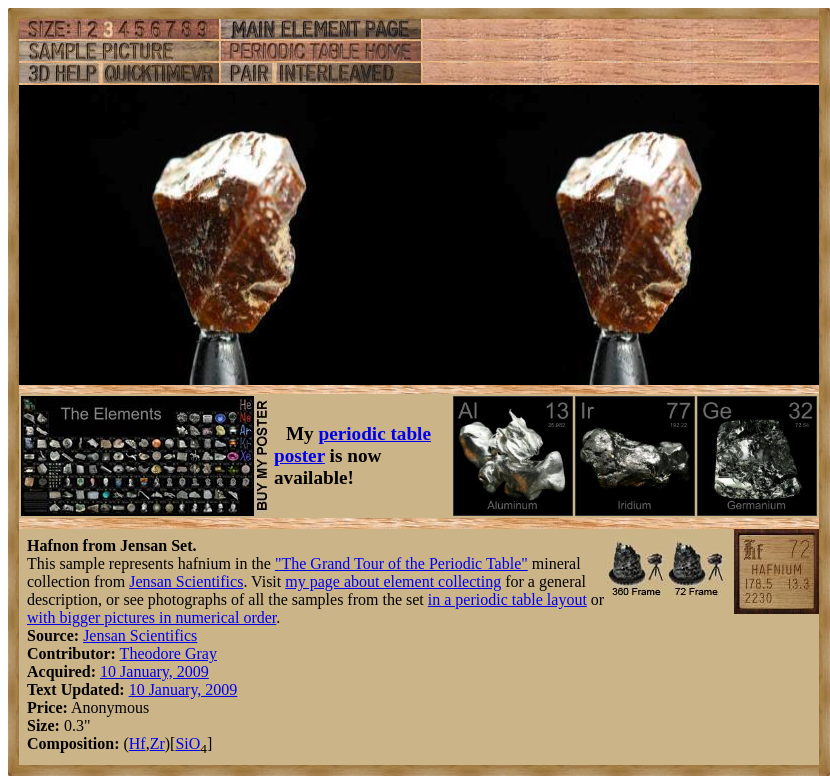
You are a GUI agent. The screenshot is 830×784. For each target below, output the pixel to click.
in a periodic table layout (507, 599)
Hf (137, 743)
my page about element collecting (393, 581)
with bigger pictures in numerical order (151, 617)
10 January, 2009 (154, 671)
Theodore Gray (168, 653)
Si (181, 743)
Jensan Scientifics (186, 581)
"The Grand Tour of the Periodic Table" (401, 563)
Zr (157, 743)
